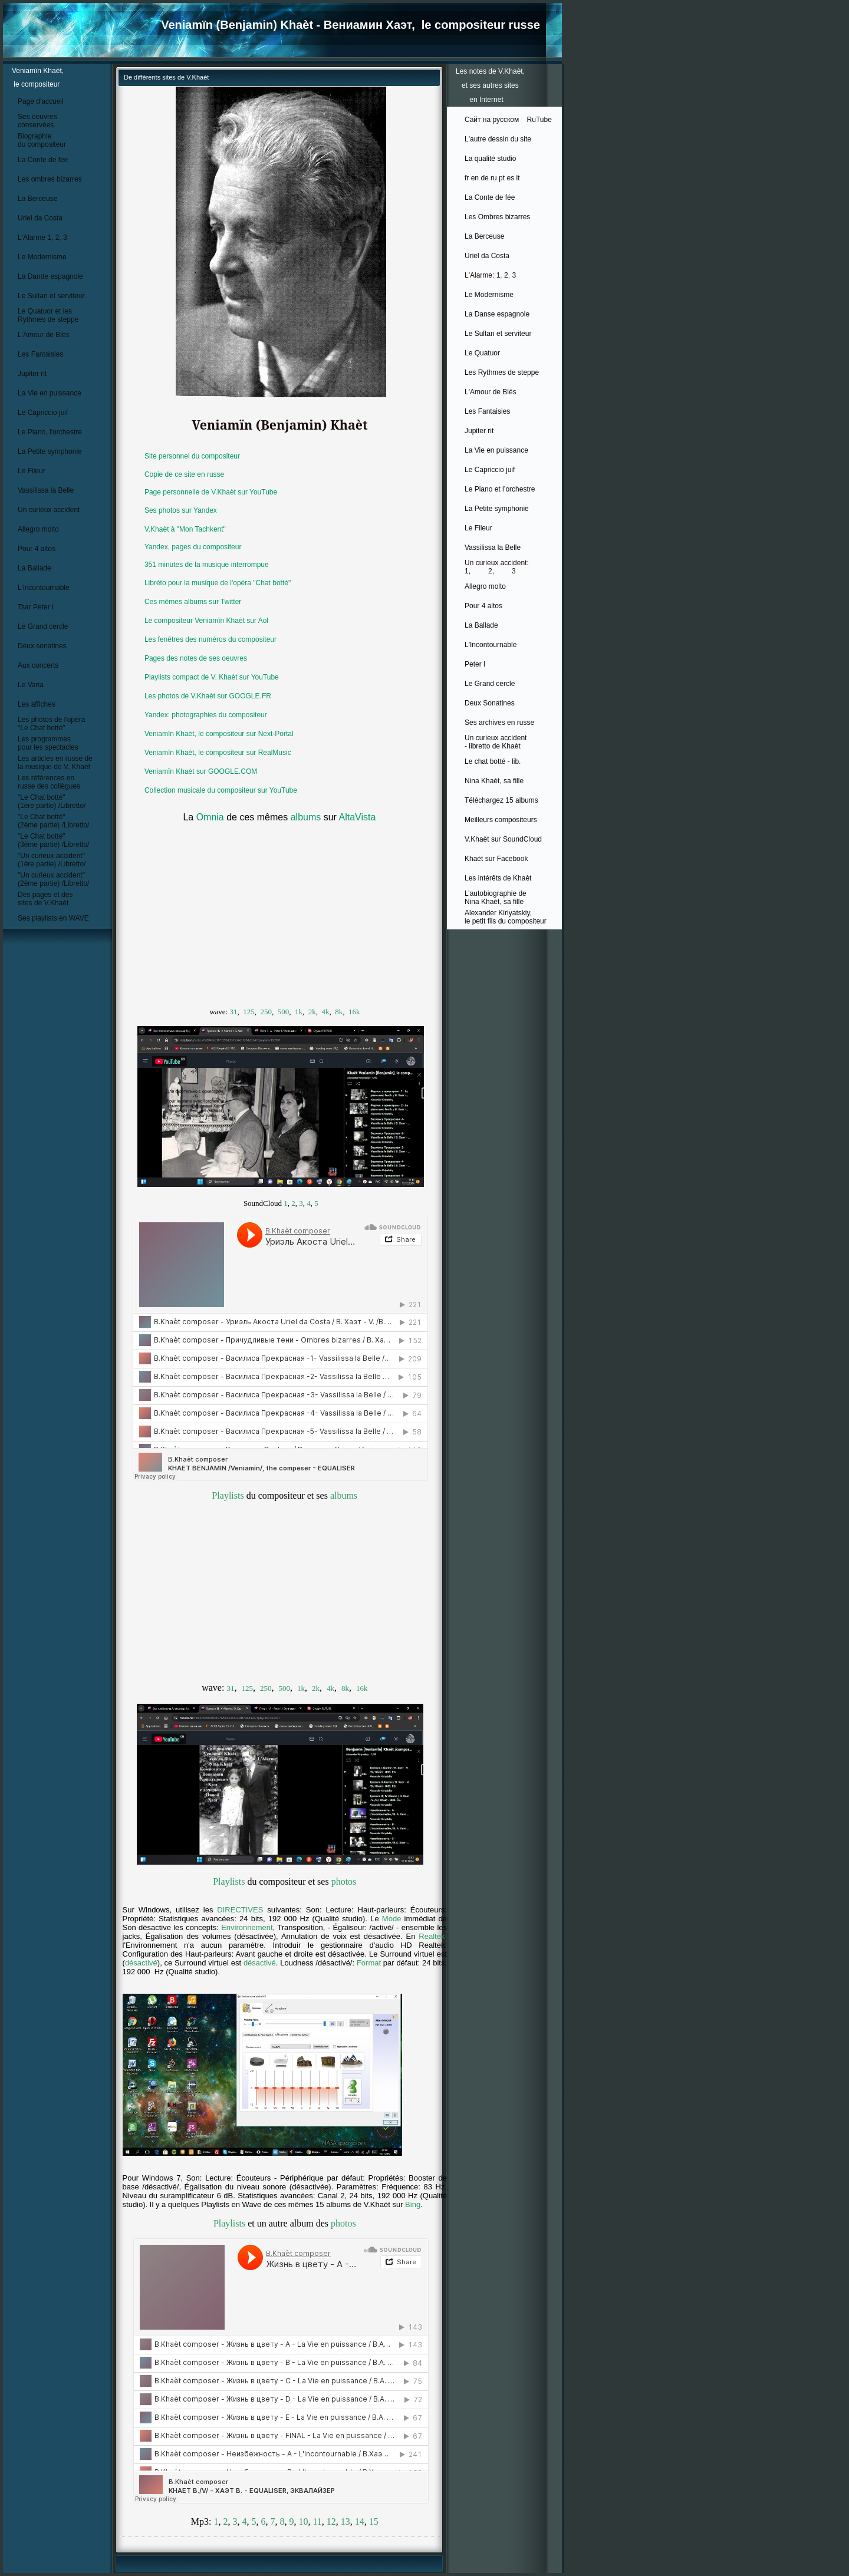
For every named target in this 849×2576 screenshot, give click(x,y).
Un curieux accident (49, 510)
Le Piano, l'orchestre (50, 432)
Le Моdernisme (489, 295)
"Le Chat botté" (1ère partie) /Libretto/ (51, 801)
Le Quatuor (482, 353)
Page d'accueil (41, 101)
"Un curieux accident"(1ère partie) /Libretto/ (51, 860)
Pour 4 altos (36, 549)
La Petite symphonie (50, 451)
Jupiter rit (32, 374)
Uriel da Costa (40, 218)
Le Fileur (31, 471)
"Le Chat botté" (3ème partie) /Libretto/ (53, 840)
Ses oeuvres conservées (37, 121)
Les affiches (36, 704)
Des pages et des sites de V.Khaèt (45, 898)
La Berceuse (37, 198)
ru (494, 178)
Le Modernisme (42, 257)
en (475, 178)
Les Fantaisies (40, 354)
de (484, 178)
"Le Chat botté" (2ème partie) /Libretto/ (53, 821)
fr (467, 178)
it (518, 178)
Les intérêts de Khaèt (498, 878)
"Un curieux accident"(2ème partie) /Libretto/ (53, 879)
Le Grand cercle (43, 626)
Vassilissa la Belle (46, 490)
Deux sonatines (42, 646)
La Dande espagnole (50, 276)
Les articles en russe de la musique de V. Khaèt (55, 762)
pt (502, 178)
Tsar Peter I (36, 607)
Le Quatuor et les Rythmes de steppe (48, 315)
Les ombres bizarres (50, 179)
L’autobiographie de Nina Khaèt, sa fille (495, 897)
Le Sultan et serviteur (51, 296)
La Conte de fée (43, 160)
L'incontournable (44, 587)
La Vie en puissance (49, 393)
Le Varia (31, 685)
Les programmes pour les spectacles (48, 743)
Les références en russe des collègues (49, 782)
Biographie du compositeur (42, 140)
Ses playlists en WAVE (53, 918)
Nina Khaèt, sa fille (494, 781)
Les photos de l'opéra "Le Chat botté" (51, 723)
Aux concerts (38, 665)
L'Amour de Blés (44, 335)
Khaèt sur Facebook (496, 859)
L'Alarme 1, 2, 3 (42, 237)
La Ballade (34, 568)
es (510, 178)
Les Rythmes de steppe (502, 372)
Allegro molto (38, 529)
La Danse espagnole (497, 314)
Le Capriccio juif (43, 412)
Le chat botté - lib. (493, 761)
